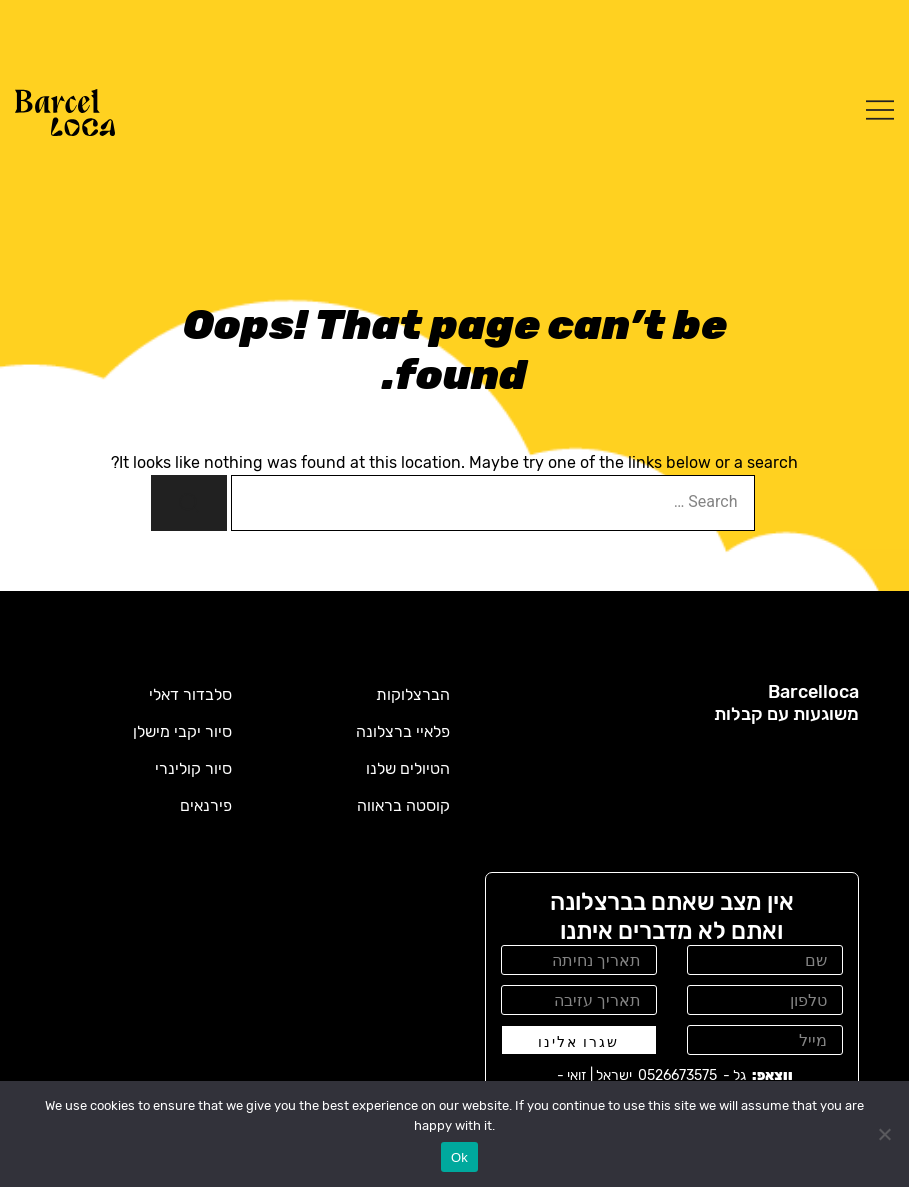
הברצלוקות (413, 694)
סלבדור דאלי (190, 694)
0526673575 (677, 1075)
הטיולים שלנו (408, 768)
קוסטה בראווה (403, 805)
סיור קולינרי (193, 768)
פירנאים (206, 805)
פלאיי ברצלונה (403, 731)
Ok (459, 1157)
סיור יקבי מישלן (182, 731)
